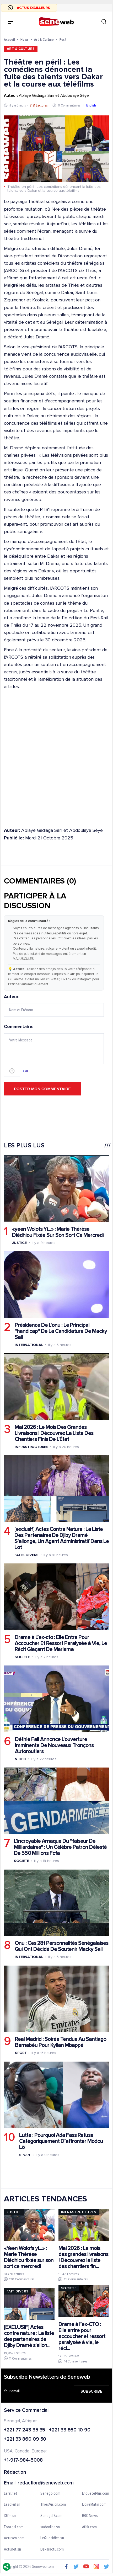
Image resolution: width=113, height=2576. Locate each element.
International (29, 1344)
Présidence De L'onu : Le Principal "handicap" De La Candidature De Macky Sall (61, 1331)
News (24, 39)
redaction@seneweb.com (46, 2483)
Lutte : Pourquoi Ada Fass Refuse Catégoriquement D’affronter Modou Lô (61, 2141)
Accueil (9, 39)
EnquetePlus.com (95, 2493)
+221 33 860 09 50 (25, 2439)
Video (20, 1759)
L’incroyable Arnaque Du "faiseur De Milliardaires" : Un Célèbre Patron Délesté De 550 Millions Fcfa (60, 1847)
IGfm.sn (10, 2516)
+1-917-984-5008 (23, 2460)
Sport (21, 2053)
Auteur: (54, 1005)
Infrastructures (32, 1447)
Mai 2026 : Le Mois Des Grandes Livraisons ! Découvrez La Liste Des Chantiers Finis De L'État (54, 1433)
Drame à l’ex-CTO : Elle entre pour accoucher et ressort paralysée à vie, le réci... (81, 2336)
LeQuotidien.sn (52, 2538)
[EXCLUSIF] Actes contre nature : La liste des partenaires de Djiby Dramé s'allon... (29, 2336)
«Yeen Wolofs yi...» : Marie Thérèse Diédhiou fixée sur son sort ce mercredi (28, 2257)
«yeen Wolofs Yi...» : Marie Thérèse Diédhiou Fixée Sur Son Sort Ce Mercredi (58, 1232)
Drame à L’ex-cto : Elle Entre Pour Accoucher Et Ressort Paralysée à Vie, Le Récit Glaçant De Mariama (61, 1643)
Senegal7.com (51, 2516)
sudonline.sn (50, 2527)
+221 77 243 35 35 (24, 2430)
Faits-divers (26, 1555)
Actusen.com (14, 2538)
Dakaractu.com (52, 2549)
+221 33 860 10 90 (69, 2430)
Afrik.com (89, 2527)
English (91, 105)
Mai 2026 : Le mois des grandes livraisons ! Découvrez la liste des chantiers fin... (83, 2257)
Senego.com (50, 2493)
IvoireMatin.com (94, 2505)
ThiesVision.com (53, 2505)
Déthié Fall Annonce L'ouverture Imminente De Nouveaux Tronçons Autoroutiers (54, 1745)
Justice (19, 1242)
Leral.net (10, 2493)
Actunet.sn (12, 2549)
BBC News (90, 2516)
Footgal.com (14, 2527)
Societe (22, 1657)
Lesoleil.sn (12, 2505)
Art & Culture (44, 39)
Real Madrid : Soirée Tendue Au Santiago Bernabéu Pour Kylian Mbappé (60, 2042)
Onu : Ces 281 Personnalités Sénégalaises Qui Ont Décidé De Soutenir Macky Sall (61, 1946)
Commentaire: (54, 1050)
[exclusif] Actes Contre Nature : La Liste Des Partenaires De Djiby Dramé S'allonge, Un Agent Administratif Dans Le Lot (61, 1538)
